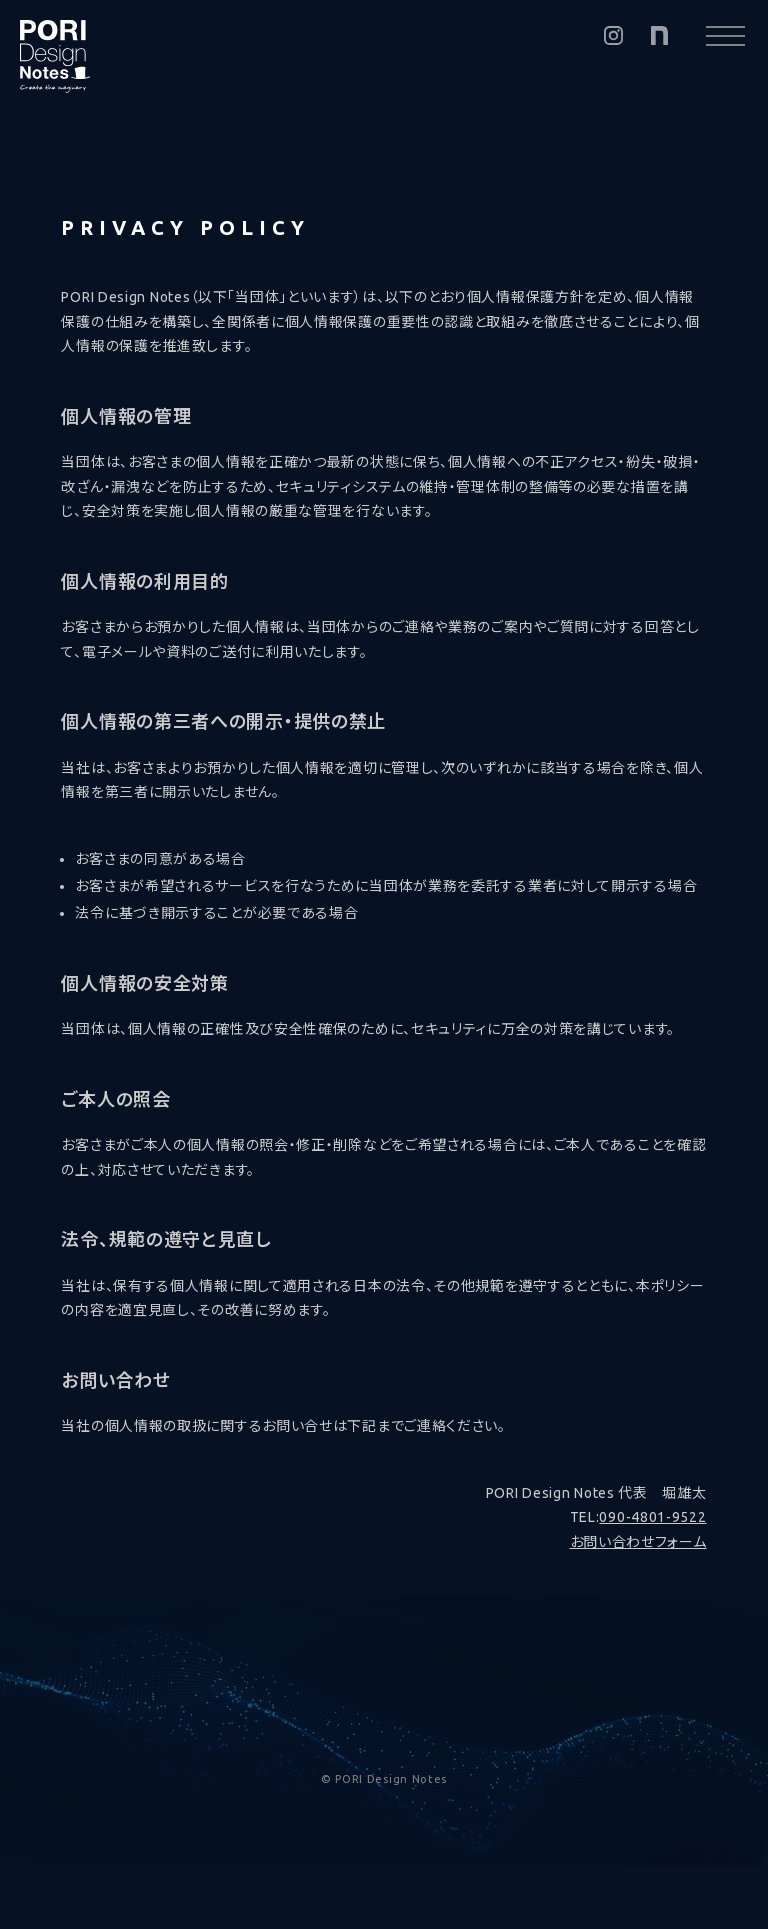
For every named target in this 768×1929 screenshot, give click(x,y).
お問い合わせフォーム (638, 1542)
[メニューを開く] (725, 35)
